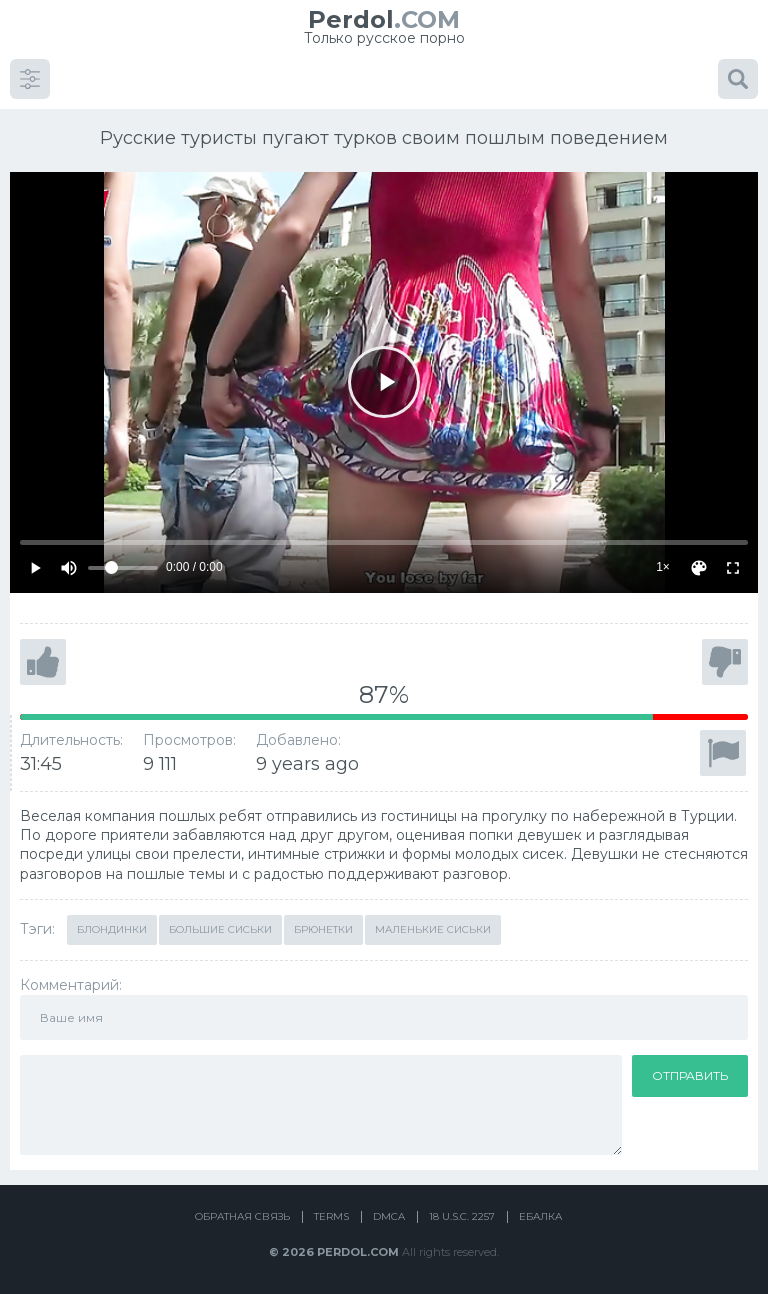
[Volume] (123, 568)
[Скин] (699, 568)
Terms (331, 1216)
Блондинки (112, 929)
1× (663, 567)
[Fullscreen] (733, 568)
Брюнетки (323, 929)
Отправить (690, 1075)
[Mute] (69, 568)
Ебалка (540, 1216)
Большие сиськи (220, 929)
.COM (384, 19)
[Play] (384, 382)
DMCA (389, 1216)
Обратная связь (242, 1216)
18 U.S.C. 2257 (462, 1216)
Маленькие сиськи (433, 929)
